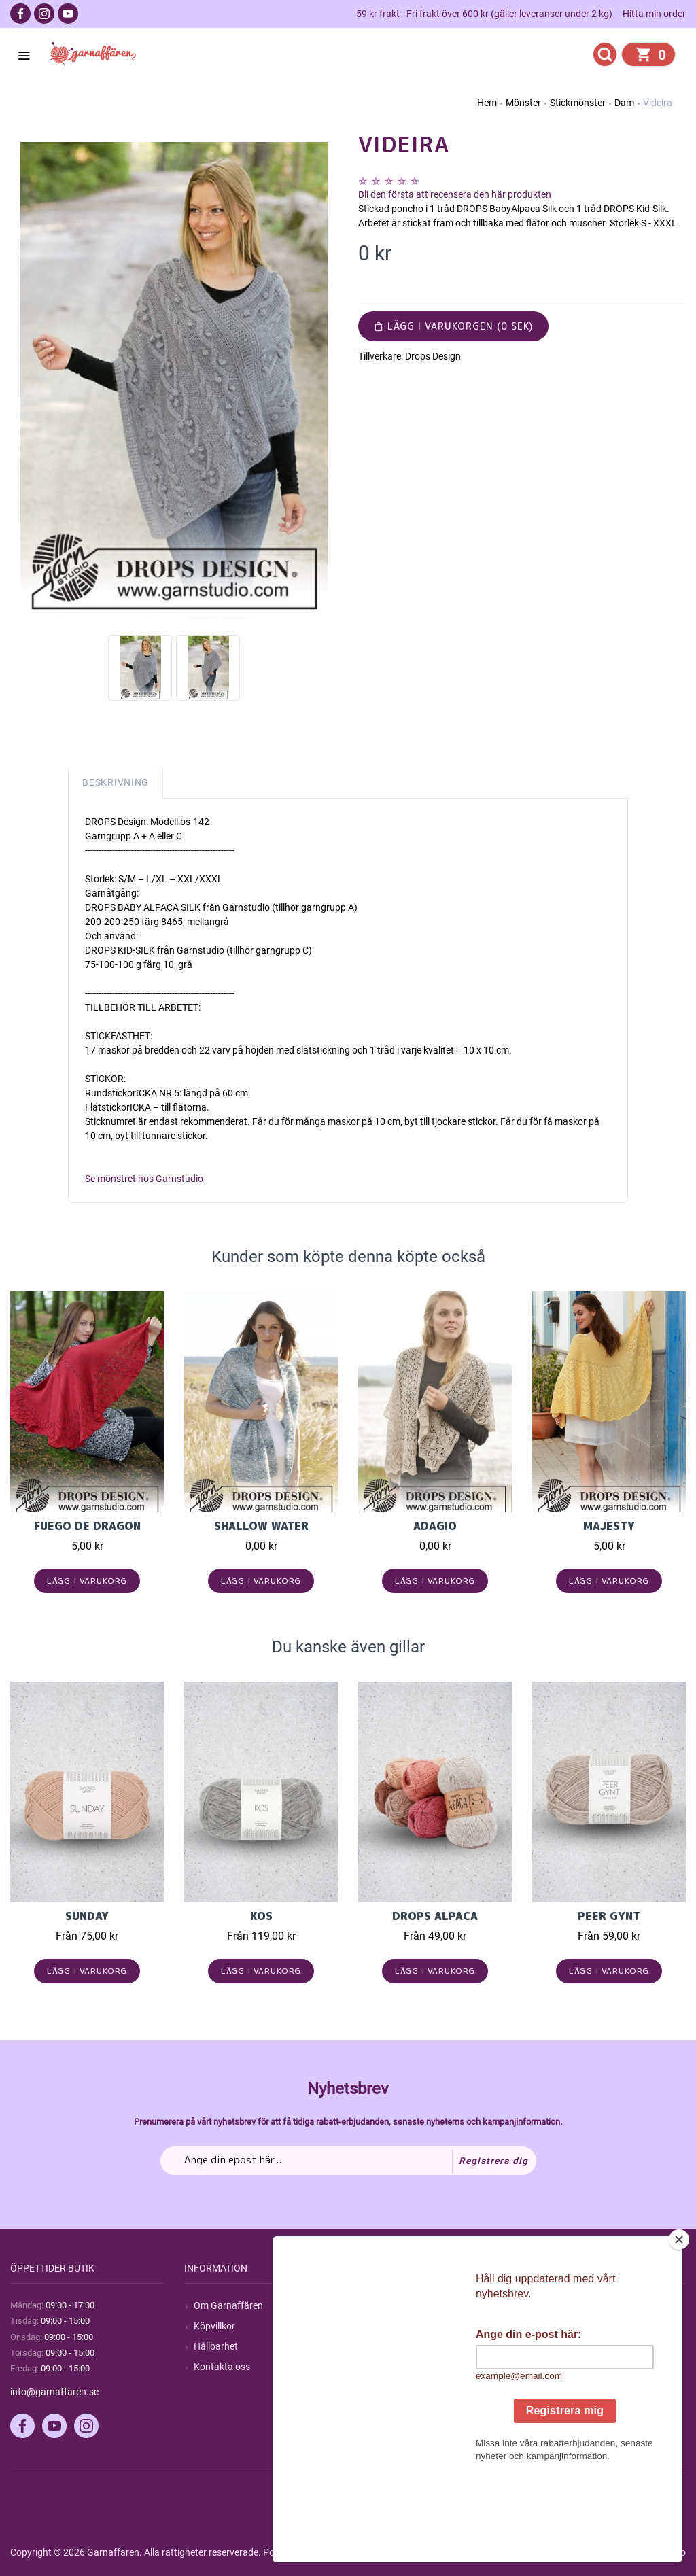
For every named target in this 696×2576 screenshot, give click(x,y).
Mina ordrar (566, 2325)
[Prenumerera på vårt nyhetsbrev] (348, 2161)
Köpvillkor (214, 2325)
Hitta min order (654, 13)
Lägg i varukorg (87, 1580)
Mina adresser (572, 2346)
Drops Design (433, 356)
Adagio (435, 1525)
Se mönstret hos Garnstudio (144, 1178)
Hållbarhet (216, 2346)
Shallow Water (261, 1525)
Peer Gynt (609, 1916)
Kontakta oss (222, 2366)
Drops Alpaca (435, 1916)
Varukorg (561, 2366)
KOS (261, 1916)
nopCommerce (346, 2552)
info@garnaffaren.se (54, 2391)
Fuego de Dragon (87, 1525)
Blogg (380, 2325)
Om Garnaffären (228, 2305)
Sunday (87, 1916)
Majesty (609, 1525)
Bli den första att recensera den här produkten (454, 194)
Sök (375, 2305)
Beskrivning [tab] (115, 782)
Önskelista (564, 2387)
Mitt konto (563, 2305)
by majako (663, 2552)
